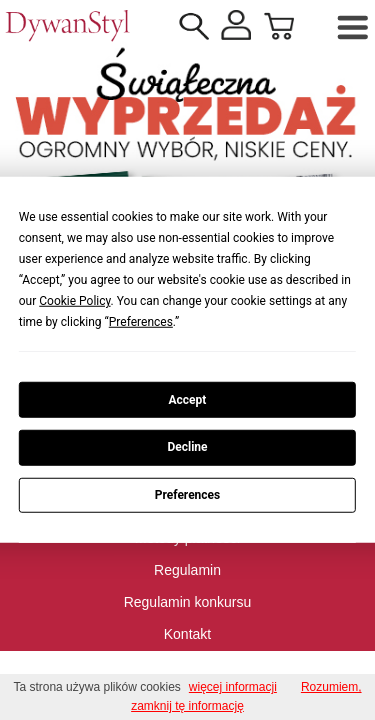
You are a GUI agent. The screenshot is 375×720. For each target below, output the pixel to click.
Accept (188, 399)
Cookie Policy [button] (74, 301)
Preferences (188, 495)
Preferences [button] (141, 322)
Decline (187, 447)
